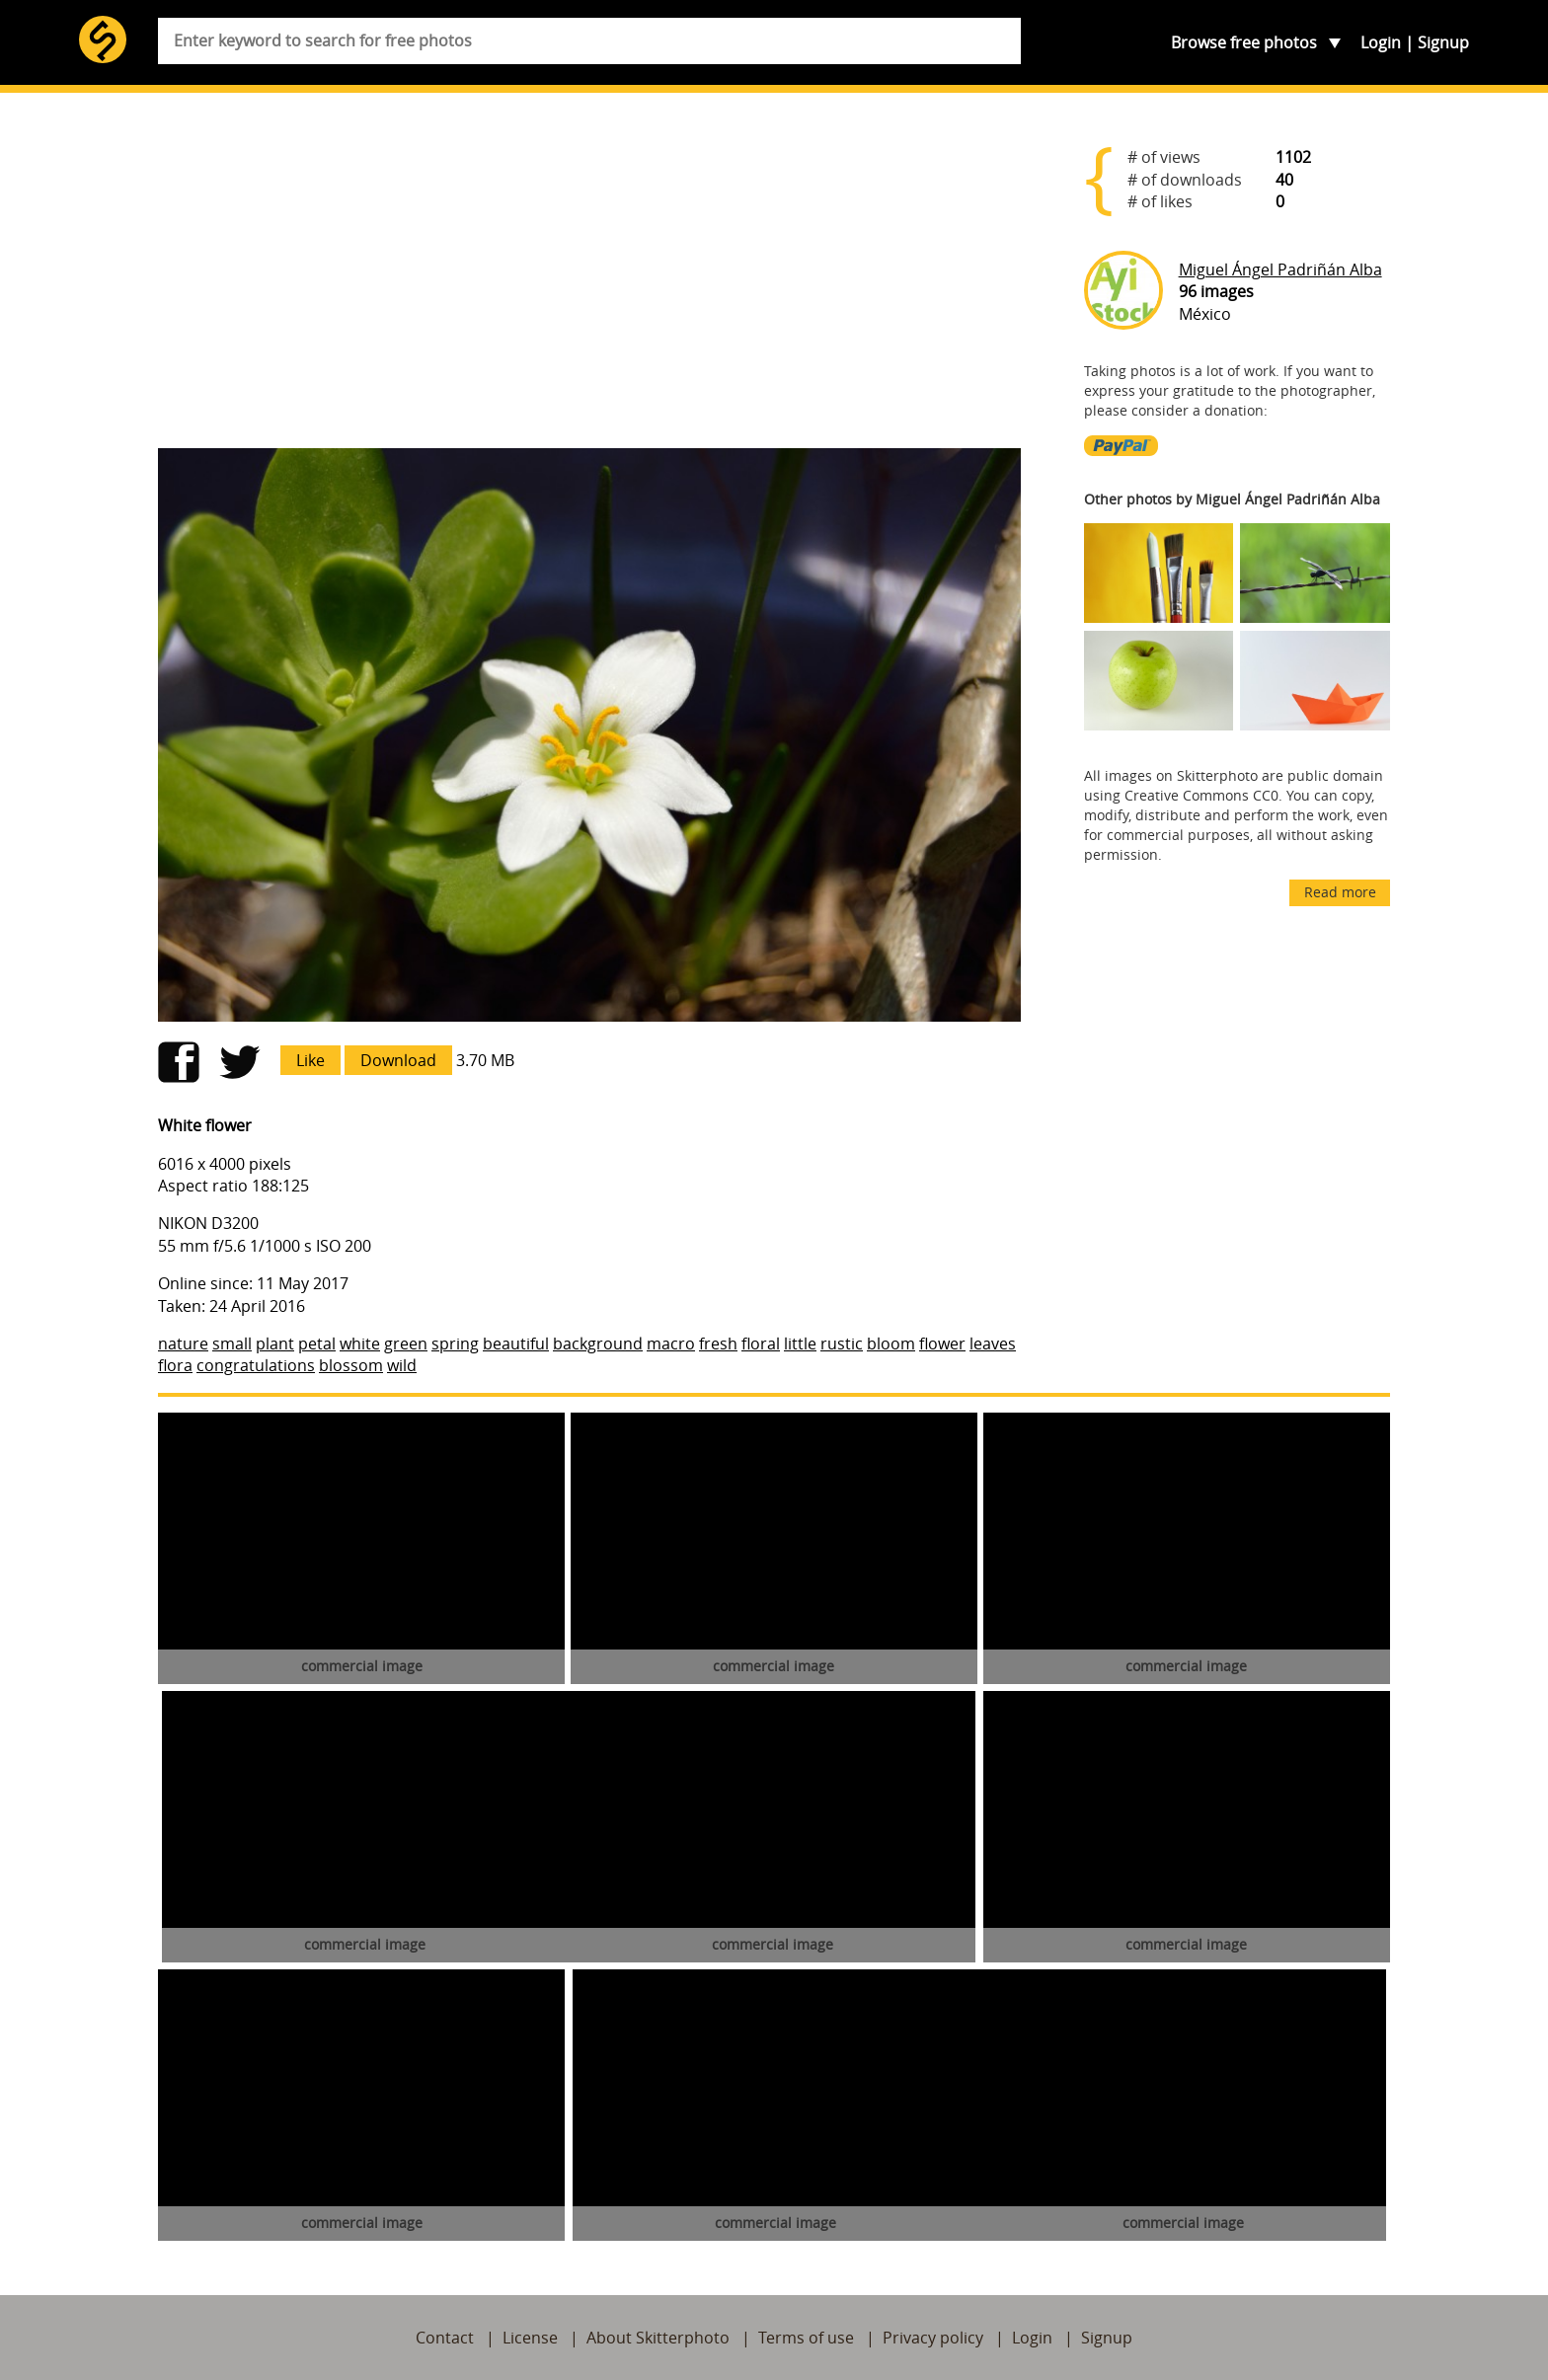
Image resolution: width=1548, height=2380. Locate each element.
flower (942, 1343)
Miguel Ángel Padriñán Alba (1280, 269)
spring (455, 1343)
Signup (1443, 42)
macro (671, 1343)
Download (398, 1060)
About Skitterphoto (658, 2337)
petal (317, 1343)
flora (175, 1365)
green (405, 1343)
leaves (992, 1343)
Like (310, 1060)
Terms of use (806, 2337)
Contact (445, 2337)
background (598, 1343)
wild (402, 1365)
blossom (351, 1365)
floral (760, 1343)
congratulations (255, 1365)
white (360, 1343)
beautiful (516, 1343)
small (232, 1343)
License (530, 2337)
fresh (718, 1343)
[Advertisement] (589, 278)
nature (183, 1343)
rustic (841, 1343)
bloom (891, 1343)
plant (275, 1343)
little (800, 1343)
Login (1380, 42)
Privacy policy (933, 2337)
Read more (1340, 892)
